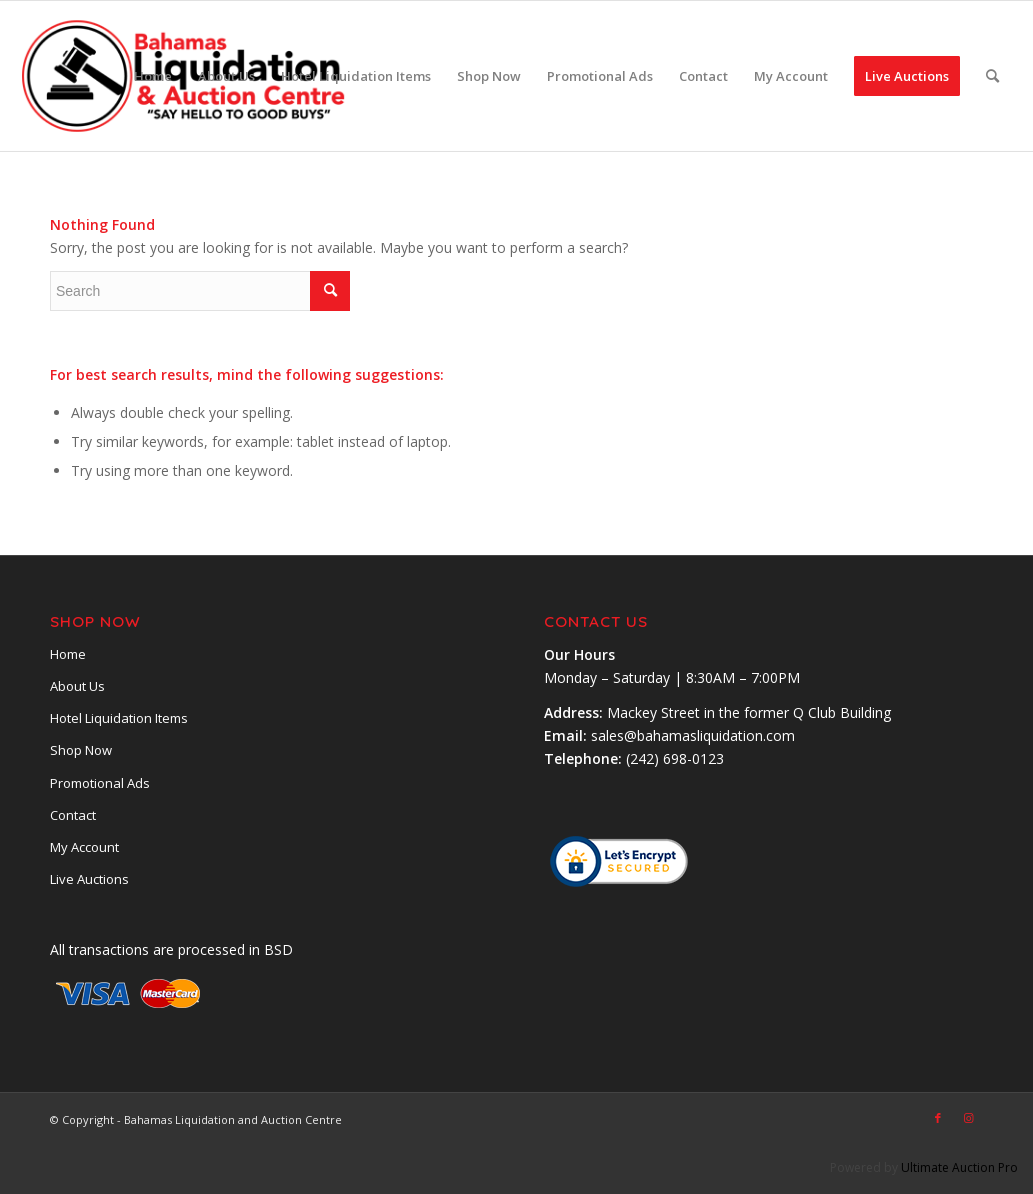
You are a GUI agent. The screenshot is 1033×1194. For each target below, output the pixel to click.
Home (68, 654)
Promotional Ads (100, 783)
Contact (73, 815)
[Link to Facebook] (938, 1118)
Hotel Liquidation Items (119, 718)
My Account (84, 847)
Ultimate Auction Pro (959, 1167)
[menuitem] (153, 76)
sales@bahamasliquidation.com (693, 735)
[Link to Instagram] (968, 1118)
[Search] (992, 76)
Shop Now (81, 750)
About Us (77, 686)
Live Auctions (89, 879)
